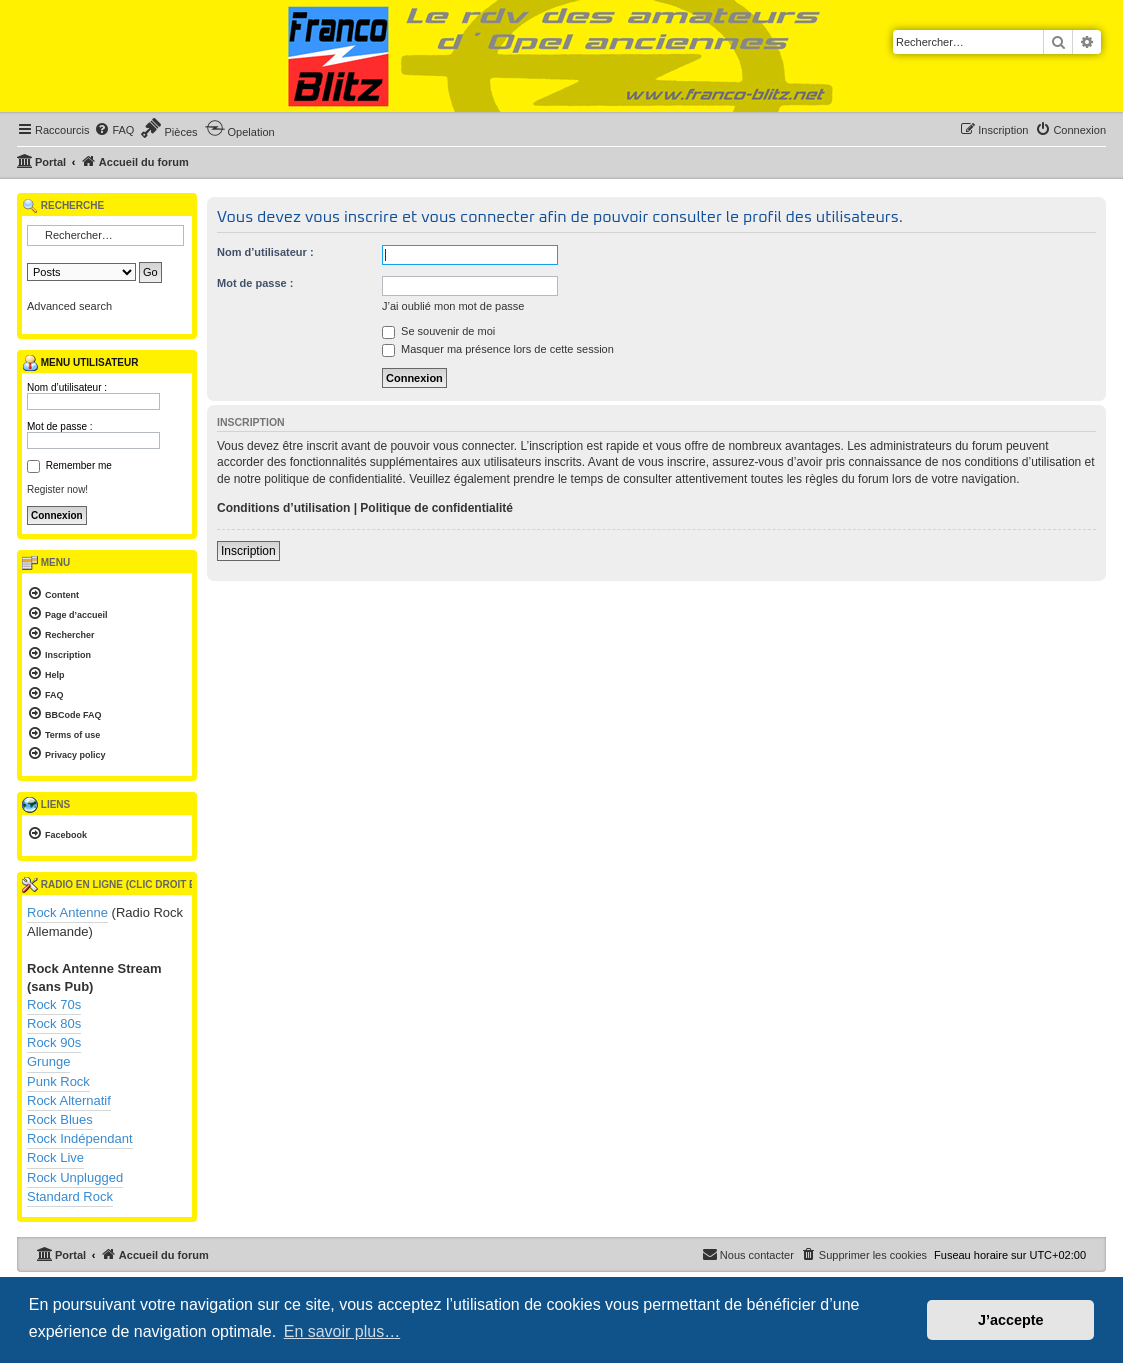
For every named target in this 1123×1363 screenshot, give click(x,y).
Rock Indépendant (80, 1138)
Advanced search (69, 306)
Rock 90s (54, 1042)
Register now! (57, 489)
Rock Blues (60, 1119)
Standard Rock (70, 1196)
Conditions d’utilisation (283, 508)
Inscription (248, 551)
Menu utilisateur (80, 363)
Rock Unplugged (75, 1177)
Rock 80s (54, 1023)
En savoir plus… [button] (342, 1331)
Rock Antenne (67, 912)
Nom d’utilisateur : (265, 252)
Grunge (48, 1061)
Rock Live (55, 1157)
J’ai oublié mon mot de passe (453, 306)
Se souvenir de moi (438, 331)
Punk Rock (58, 1081)
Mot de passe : (255, 283)
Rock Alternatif (69, 1100)
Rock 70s (54, 1004)
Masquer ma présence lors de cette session (498, 349)
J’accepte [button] (1011, 1320)
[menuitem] (114, 130)
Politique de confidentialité (436, 508)
